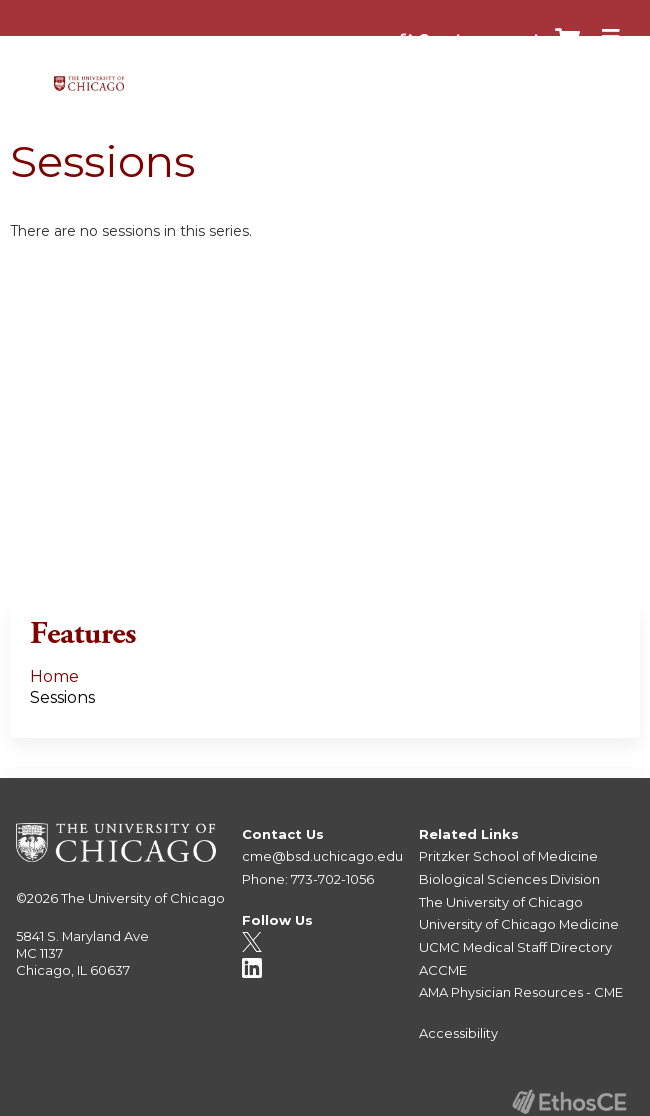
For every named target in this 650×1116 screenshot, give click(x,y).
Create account (479, 39)
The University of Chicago (143, 898)
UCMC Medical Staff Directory (515, 947)
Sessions (62, 697)
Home (54, 676)
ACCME (443, 970)
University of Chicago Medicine (519, 924)
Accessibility (458, 1033)
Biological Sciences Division (509, 879)
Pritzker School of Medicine (508, 856)
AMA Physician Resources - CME (521, 992)
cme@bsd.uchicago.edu (322, 856)
